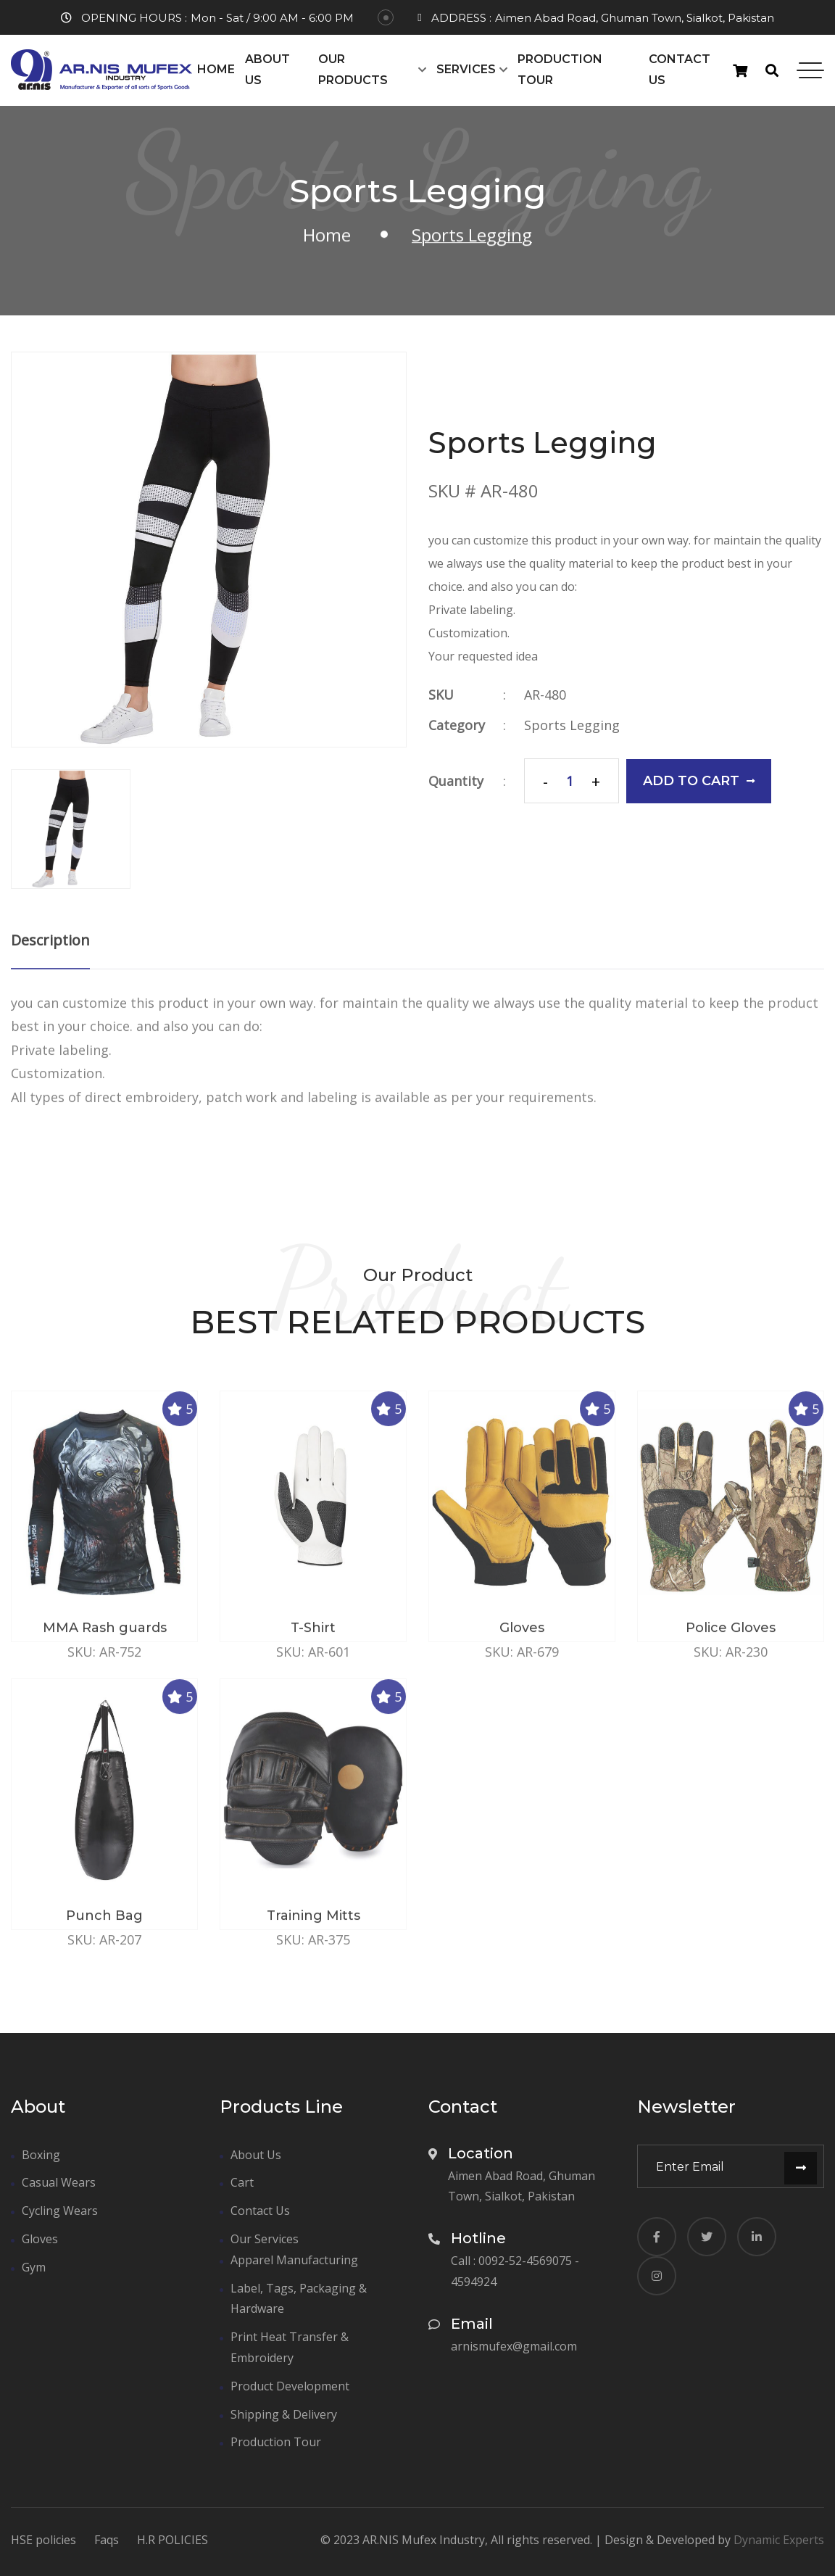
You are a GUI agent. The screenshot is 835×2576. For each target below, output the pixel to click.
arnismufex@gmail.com (514, 2346)
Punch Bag (104, 1927)
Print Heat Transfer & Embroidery (289, 2347)
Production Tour (560, 69)
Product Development (289, 2386)
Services (466, 69)
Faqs (106, 2540)
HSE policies (43, 2540)
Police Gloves (731, 1639)
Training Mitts (313, 1927)
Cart (242, 2182)
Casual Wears (59, 2182)
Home (216, 69)
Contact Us (679, 69)
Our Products (353, 69)
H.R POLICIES (172, 2540)
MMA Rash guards (105, 1639)
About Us (267, 69)
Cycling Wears (60, 2211)
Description (50, 951)
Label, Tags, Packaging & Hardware (298, 2298)
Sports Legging (573, 725)
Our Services (264, 2239)
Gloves (521, 1639)
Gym (34, 2267)
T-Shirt (313, 1639)
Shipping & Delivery (283, 2414)
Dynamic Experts (779, 2540)
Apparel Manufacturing (294, 2260)
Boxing (41, 2155)
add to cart (700, 781)
